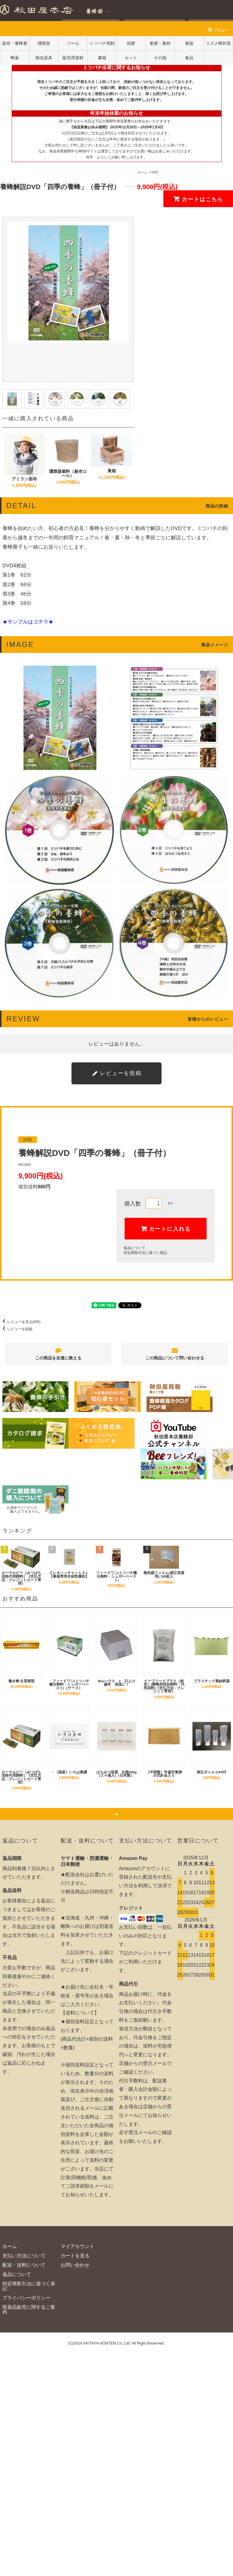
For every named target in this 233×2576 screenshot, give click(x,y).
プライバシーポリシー (26, 2297)
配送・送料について (24, 2265)
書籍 (102, 57)
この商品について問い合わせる (174, 1353)
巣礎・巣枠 (160, 43)
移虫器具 (43, 57)
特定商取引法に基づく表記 (145, 1253)
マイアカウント (77, 2246)
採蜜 (131, 43)
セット (131, 57)
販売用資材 (72, 57)
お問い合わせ (75, 2265)
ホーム (142, 172)
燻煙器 (44, 43)
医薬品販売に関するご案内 (28, 2309)
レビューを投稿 (16, 1329)
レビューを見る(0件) (20, 1322)
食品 (189, 57)
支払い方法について (24, 2255)
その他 (160, 57)
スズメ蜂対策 (218, 43)
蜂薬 (15, 57)
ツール (73, 43)
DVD (155, 172)
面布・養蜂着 (14, 43)
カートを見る (75, 2255)
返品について (134, 1248)
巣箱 (189, 43)
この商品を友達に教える (58, 1353)
